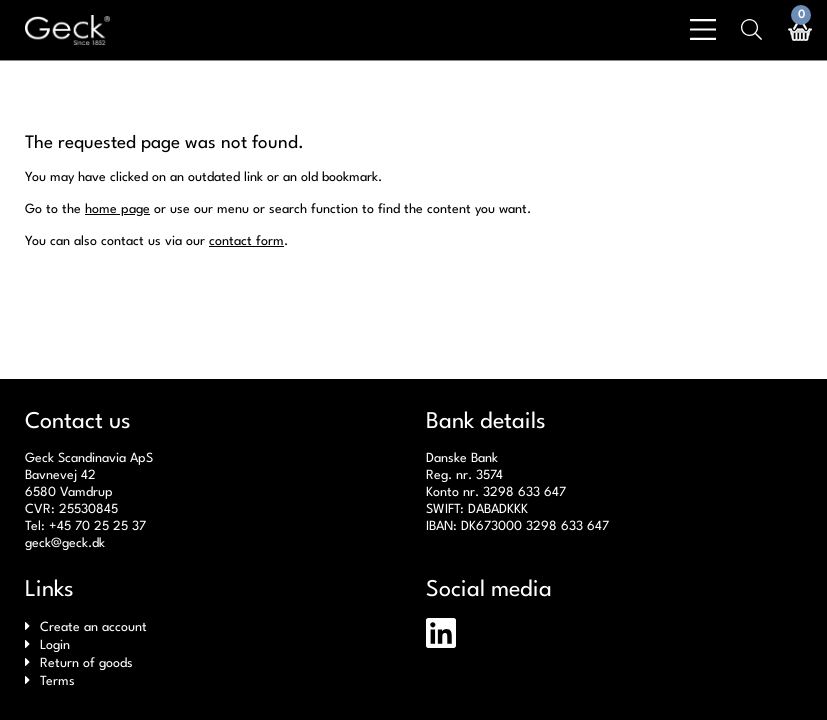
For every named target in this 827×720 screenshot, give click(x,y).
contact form (246, 241)
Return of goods (86, 663)
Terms (57, 681)
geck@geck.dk (65, 543)
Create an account (93, 627)
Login (55, 645)
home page (117, 209)
